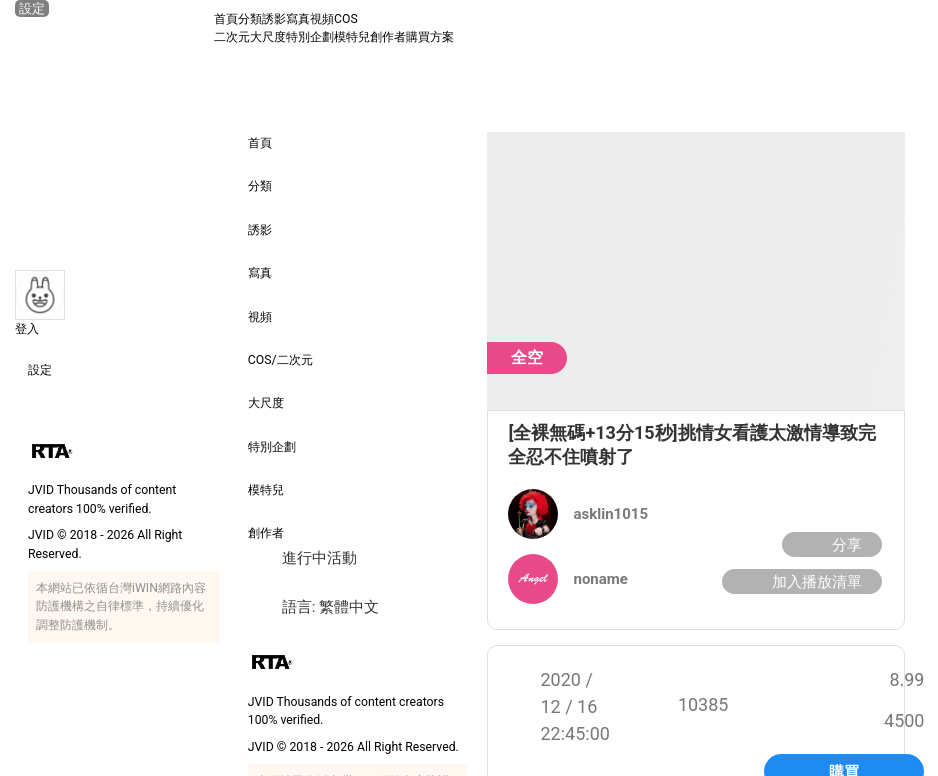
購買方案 (430, 37)
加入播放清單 (799, 582)
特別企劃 (310, 37)
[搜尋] (905, 28)
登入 (27, 329)
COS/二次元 (280, 346)
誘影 (274, 19)
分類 (250, 19)
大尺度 (268, 37)
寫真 (298, 19)
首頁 (226, 19)
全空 (527, 357)
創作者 (388, 37)
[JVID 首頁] (114, 28)
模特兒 (352, 37)
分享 (829, 545)
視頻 (322, 19)
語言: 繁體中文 (313, 607)
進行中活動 (302, 558)
